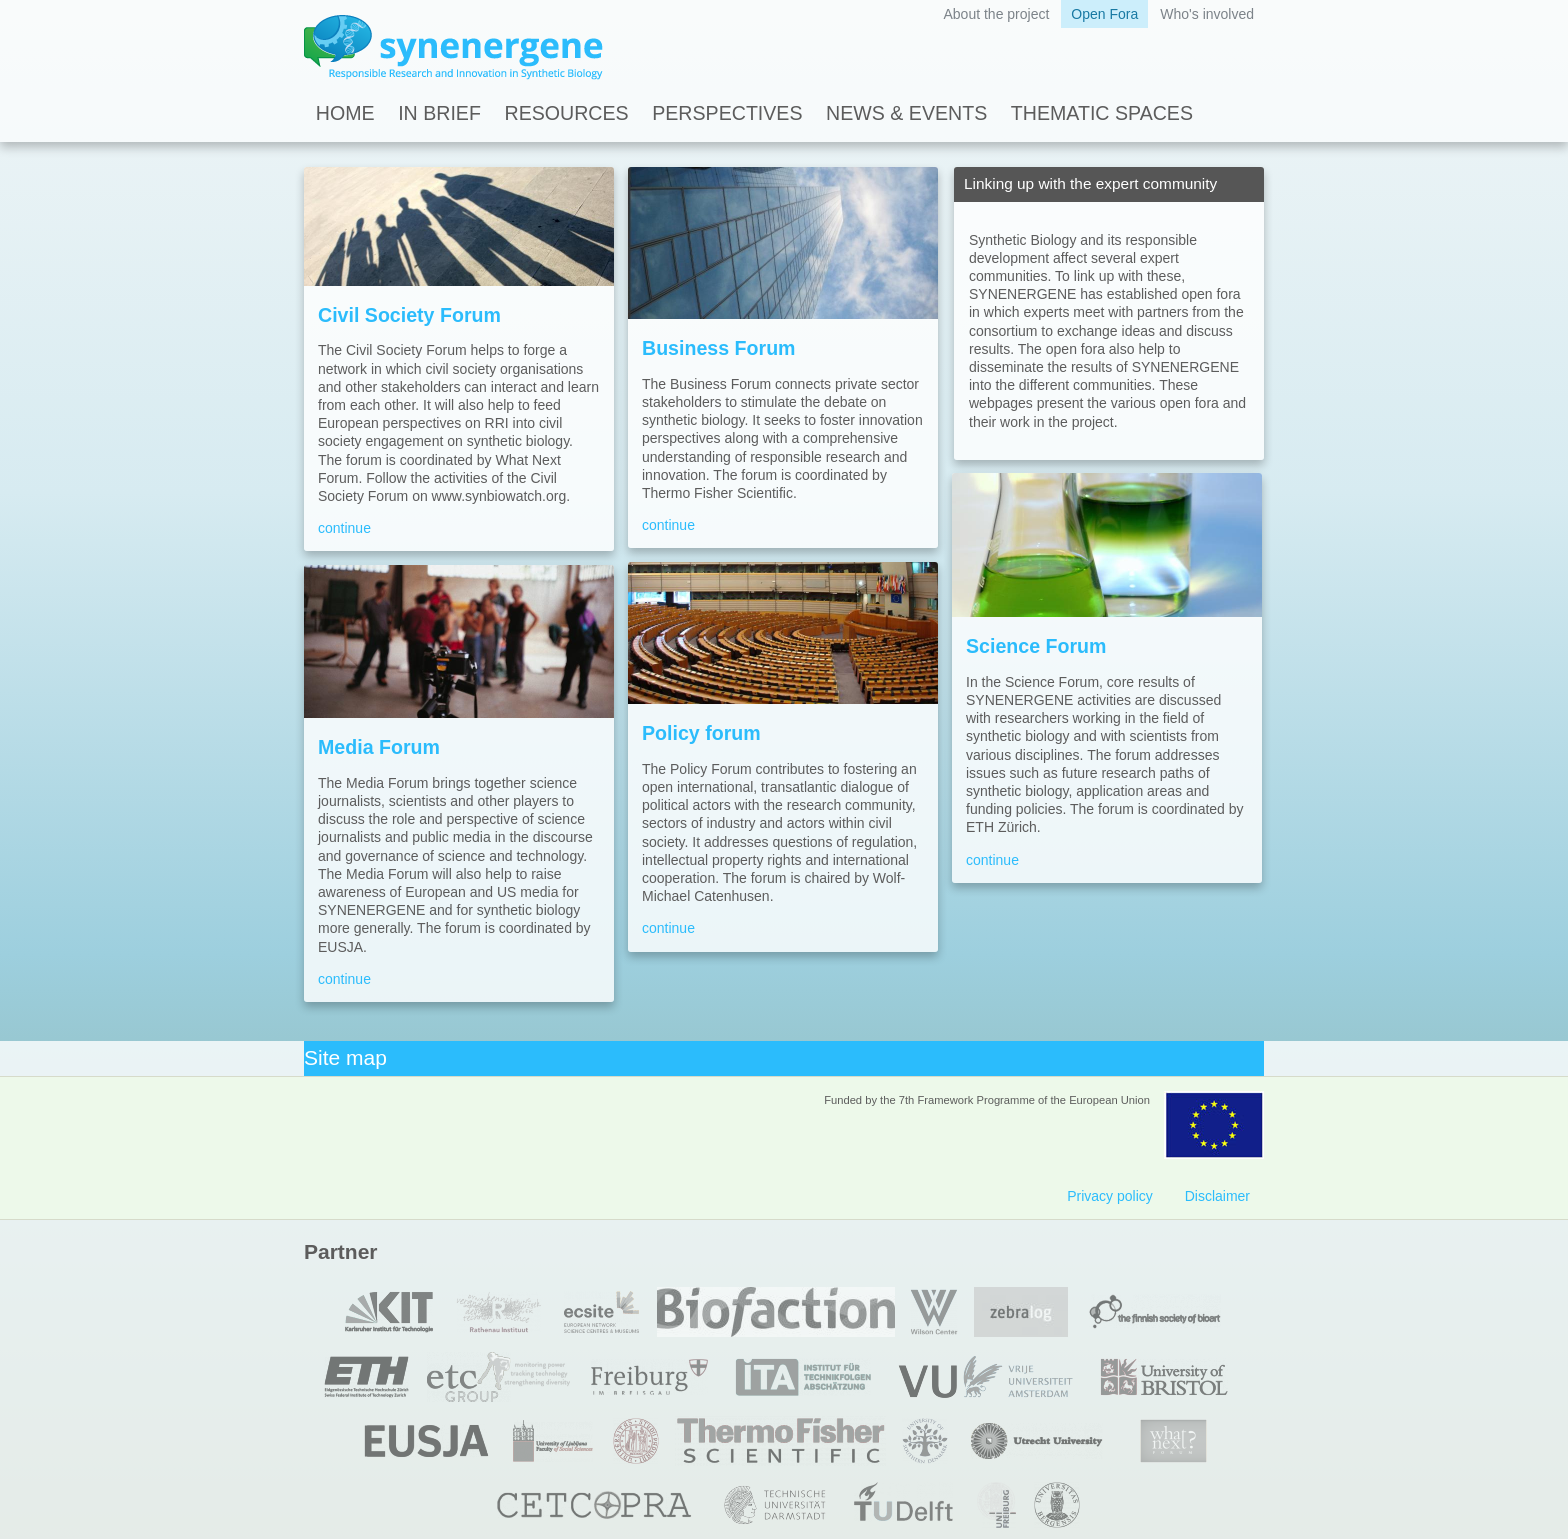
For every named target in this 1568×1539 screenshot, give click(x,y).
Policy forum (701, 733)
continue (344, 528)
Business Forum (719, 348)
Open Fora (1104, 14)
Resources (567, 113)
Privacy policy (1110, 1196)
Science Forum (1036, 646)
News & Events (906, 113)
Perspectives (727, 113)
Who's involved (1207, 14)
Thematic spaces (1102, 113)
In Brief (439, 113)
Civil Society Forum (409, 315)
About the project (996, 14)
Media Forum (379, 747)
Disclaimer (1217, 1196)
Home (345, 113)
